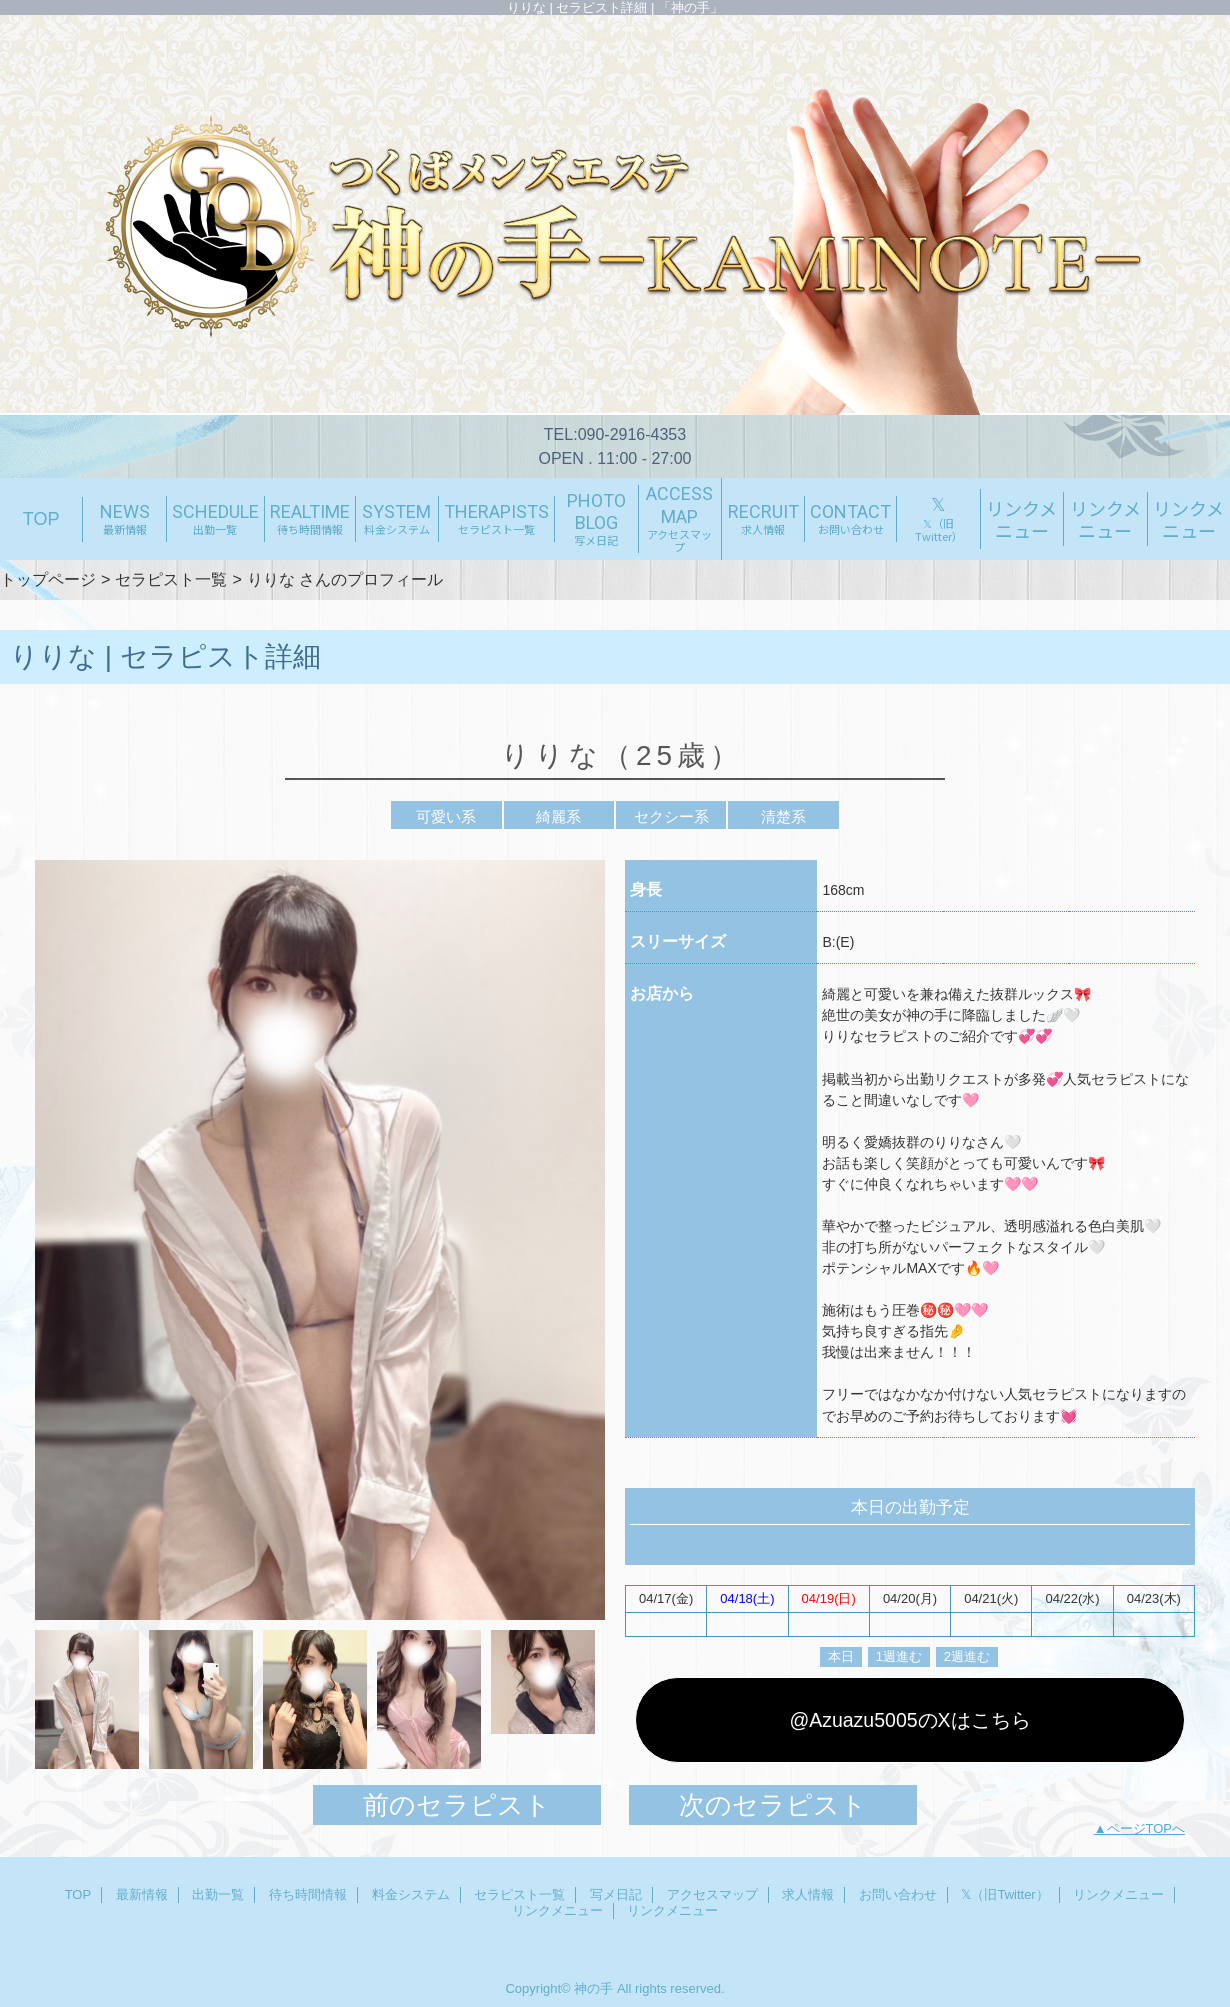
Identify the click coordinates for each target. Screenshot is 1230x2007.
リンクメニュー (1118, 1894)
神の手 (593, 1988)
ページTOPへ (1146, 1828)
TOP (41, 519)
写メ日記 (616, 1894)
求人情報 (808, 1894)
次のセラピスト (773, 1805)
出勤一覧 (218, 1894)
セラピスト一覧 (171, 579)
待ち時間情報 (308, 1894)
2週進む (967, 1656)
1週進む (899, 1656)
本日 (841, 1656)
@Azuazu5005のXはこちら (909, 1720)
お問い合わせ (898, 1894)
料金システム (411, 1894)
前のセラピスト (457, 1805)
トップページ (48, 579)
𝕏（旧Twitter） (1004, 1894)
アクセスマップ (712, 1894)
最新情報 (142, 1894)
